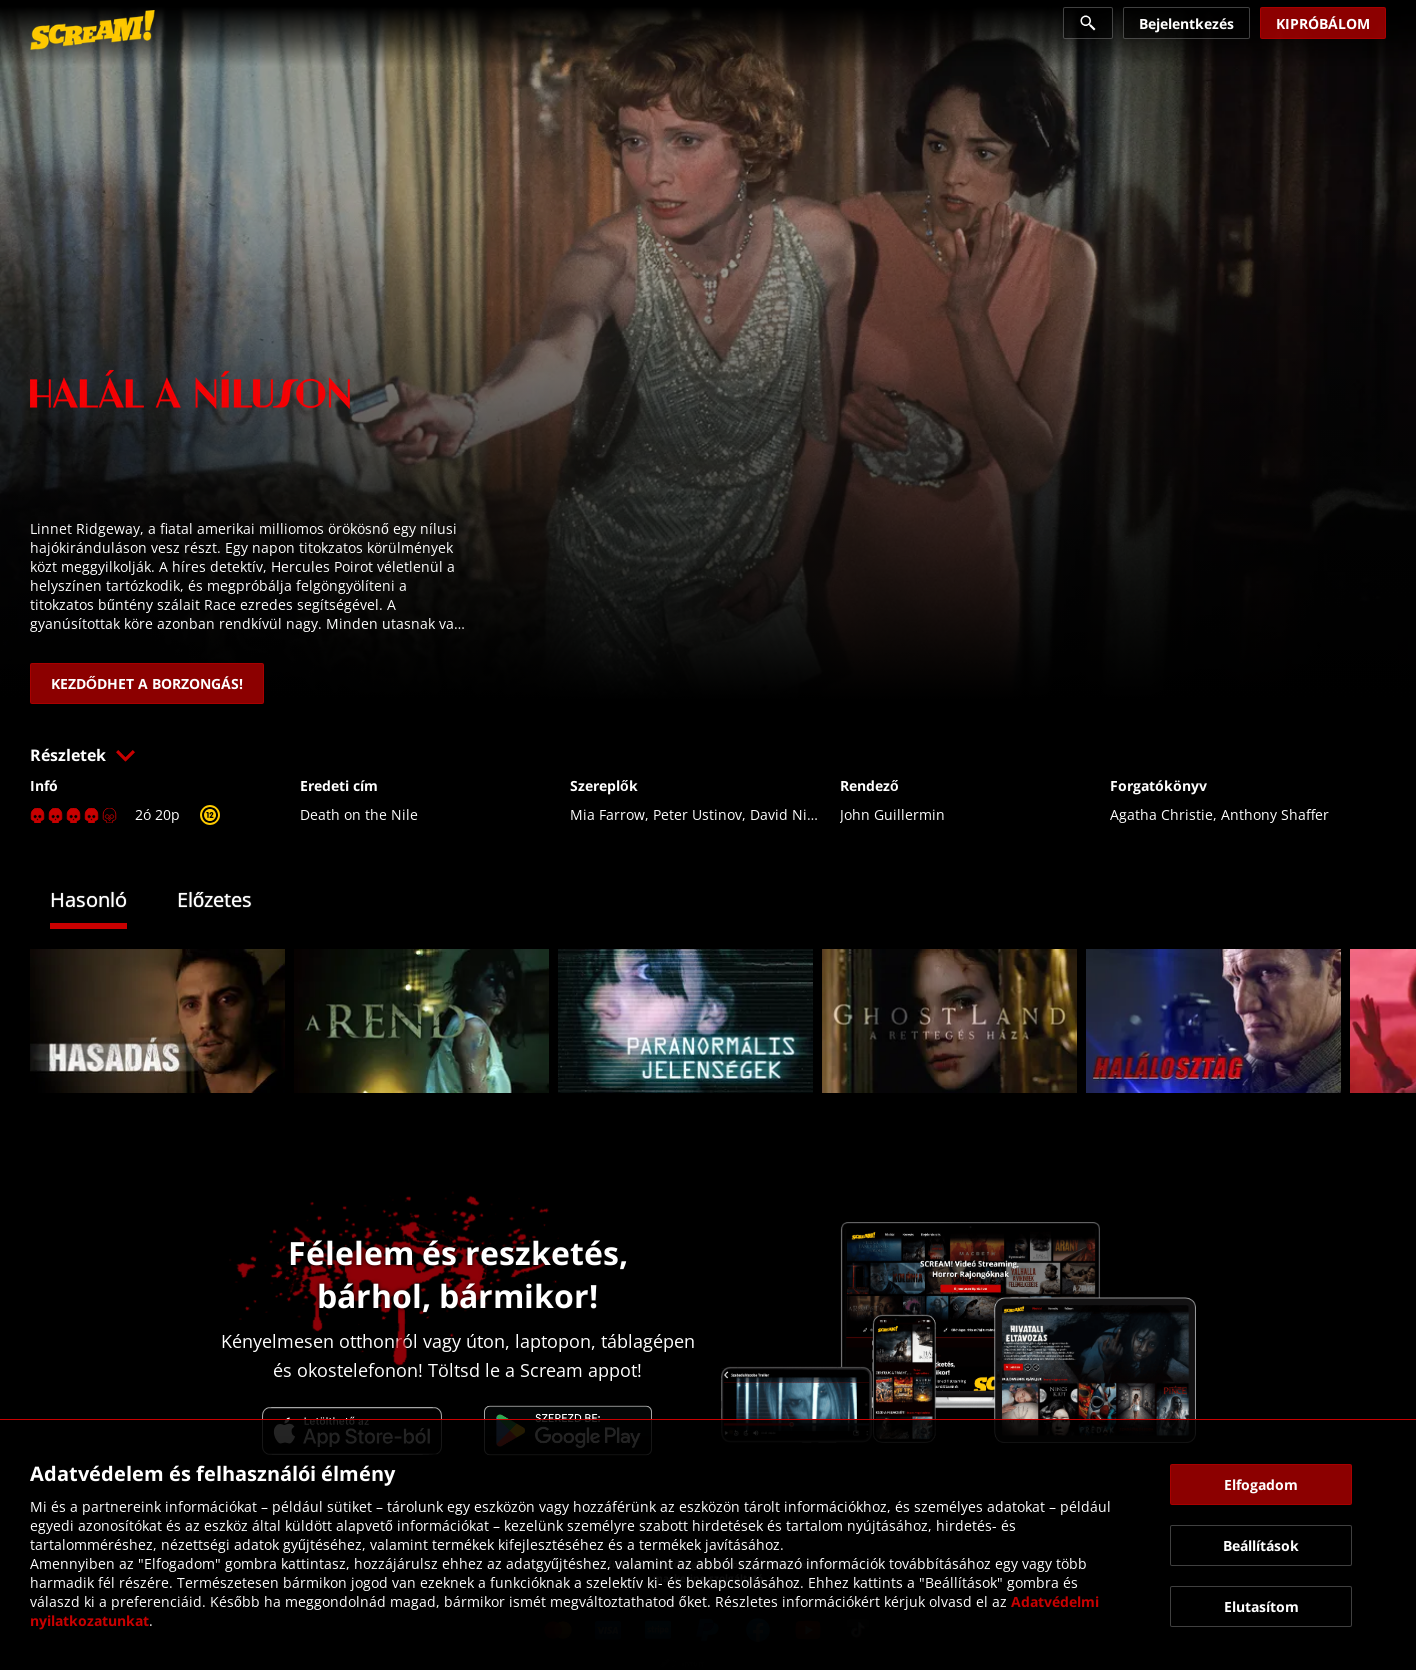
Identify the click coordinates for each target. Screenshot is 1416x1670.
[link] (92, 30)
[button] (708, 755)
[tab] (103, 902)
